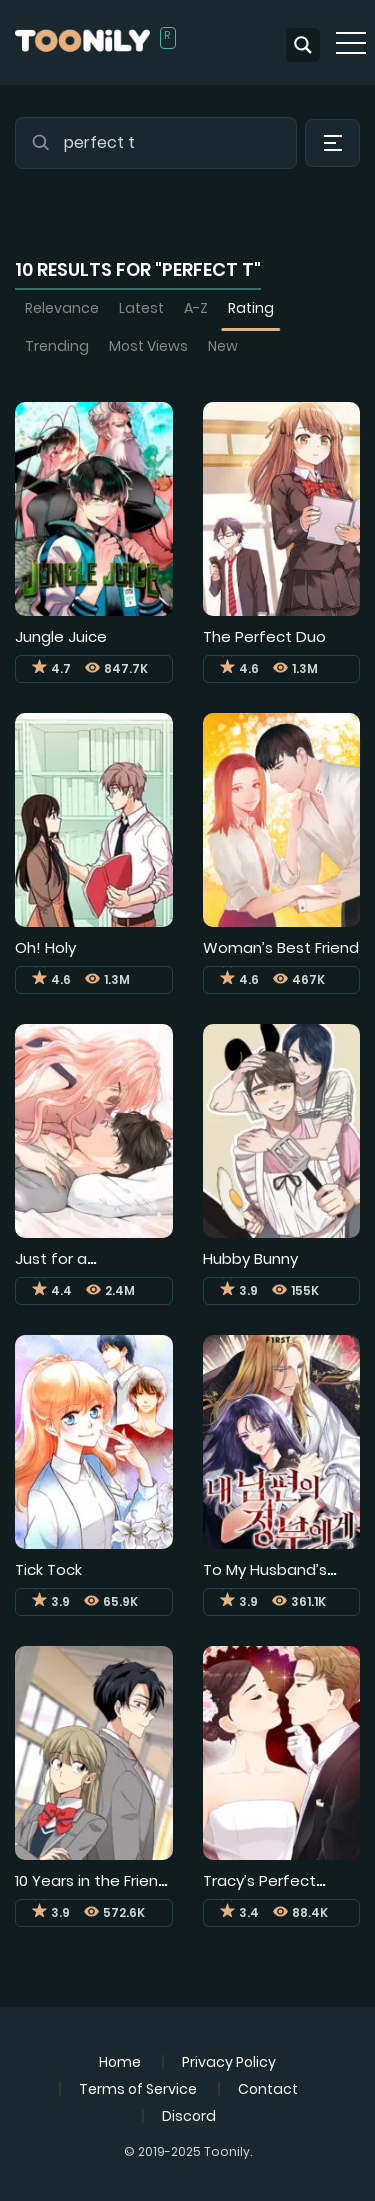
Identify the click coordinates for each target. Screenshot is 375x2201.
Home (120, 2062)
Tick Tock (48, 1569)
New (223, 346)
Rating (251, 308)
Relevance (62, 308)
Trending (57, 346)
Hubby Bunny (250, 1258)
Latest (141, 308)
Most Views (148, 346)
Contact (268, 2089)
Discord (189, 2116)
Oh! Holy (45, 947)
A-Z (196, 308)
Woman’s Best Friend (281, 947)
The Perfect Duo (264, 636)
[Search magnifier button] (303, 45)
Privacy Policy (229, 2062)
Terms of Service (138, 2089)
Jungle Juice (61, 636)
